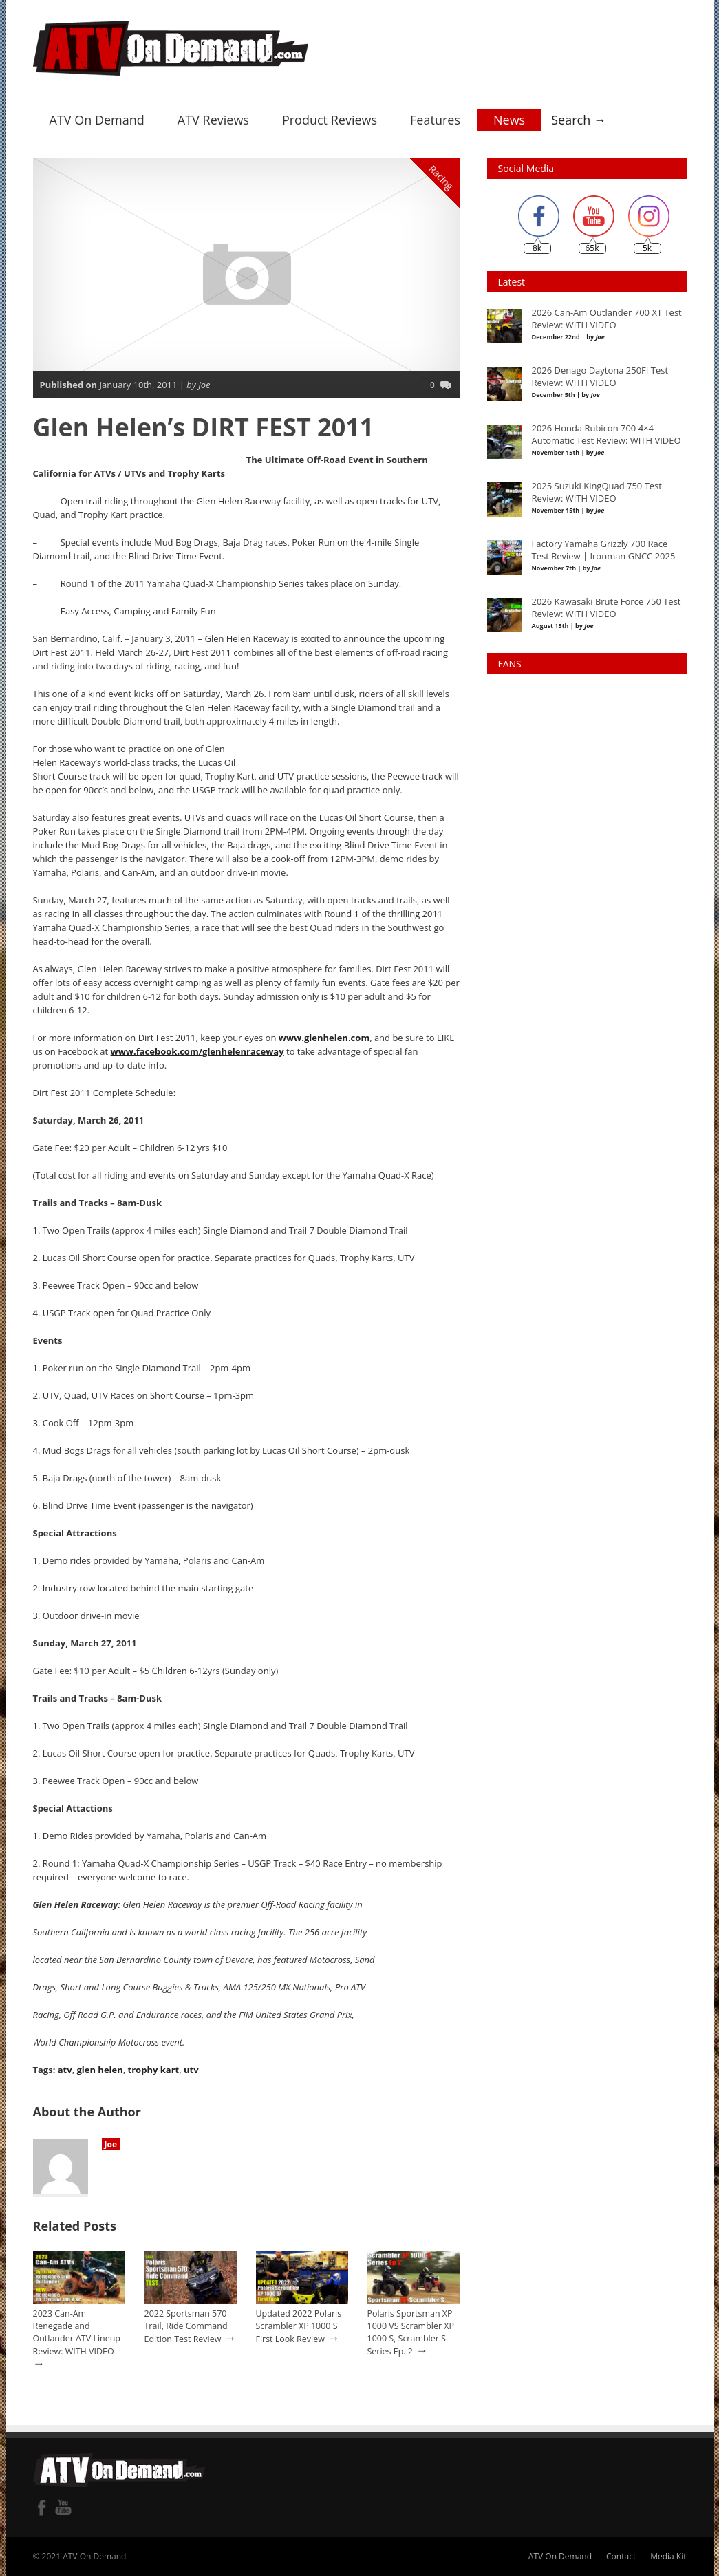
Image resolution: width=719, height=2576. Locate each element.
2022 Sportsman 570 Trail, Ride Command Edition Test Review (186, 2325)
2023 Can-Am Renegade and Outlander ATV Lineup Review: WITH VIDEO (76, 2332)
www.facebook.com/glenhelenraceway (197, 1050)
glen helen (99, 2069)
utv (191, 2069)
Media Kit (668, 2556)
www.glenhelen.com (324, 1037)
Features (435, 119)
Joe (111, 2143)
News (509, 119)
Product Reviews (329, 119)
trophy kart (153, 2069)
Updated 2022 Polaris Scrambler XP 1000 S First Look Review (299, 2325)
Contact (621, 2556)
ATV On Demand (97, 119)
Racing (441, 177)
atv (65, 2069)
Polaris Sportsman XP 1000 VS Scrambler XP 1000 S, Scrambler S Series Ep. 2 (410, 2332)
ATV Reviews (213, 119)
